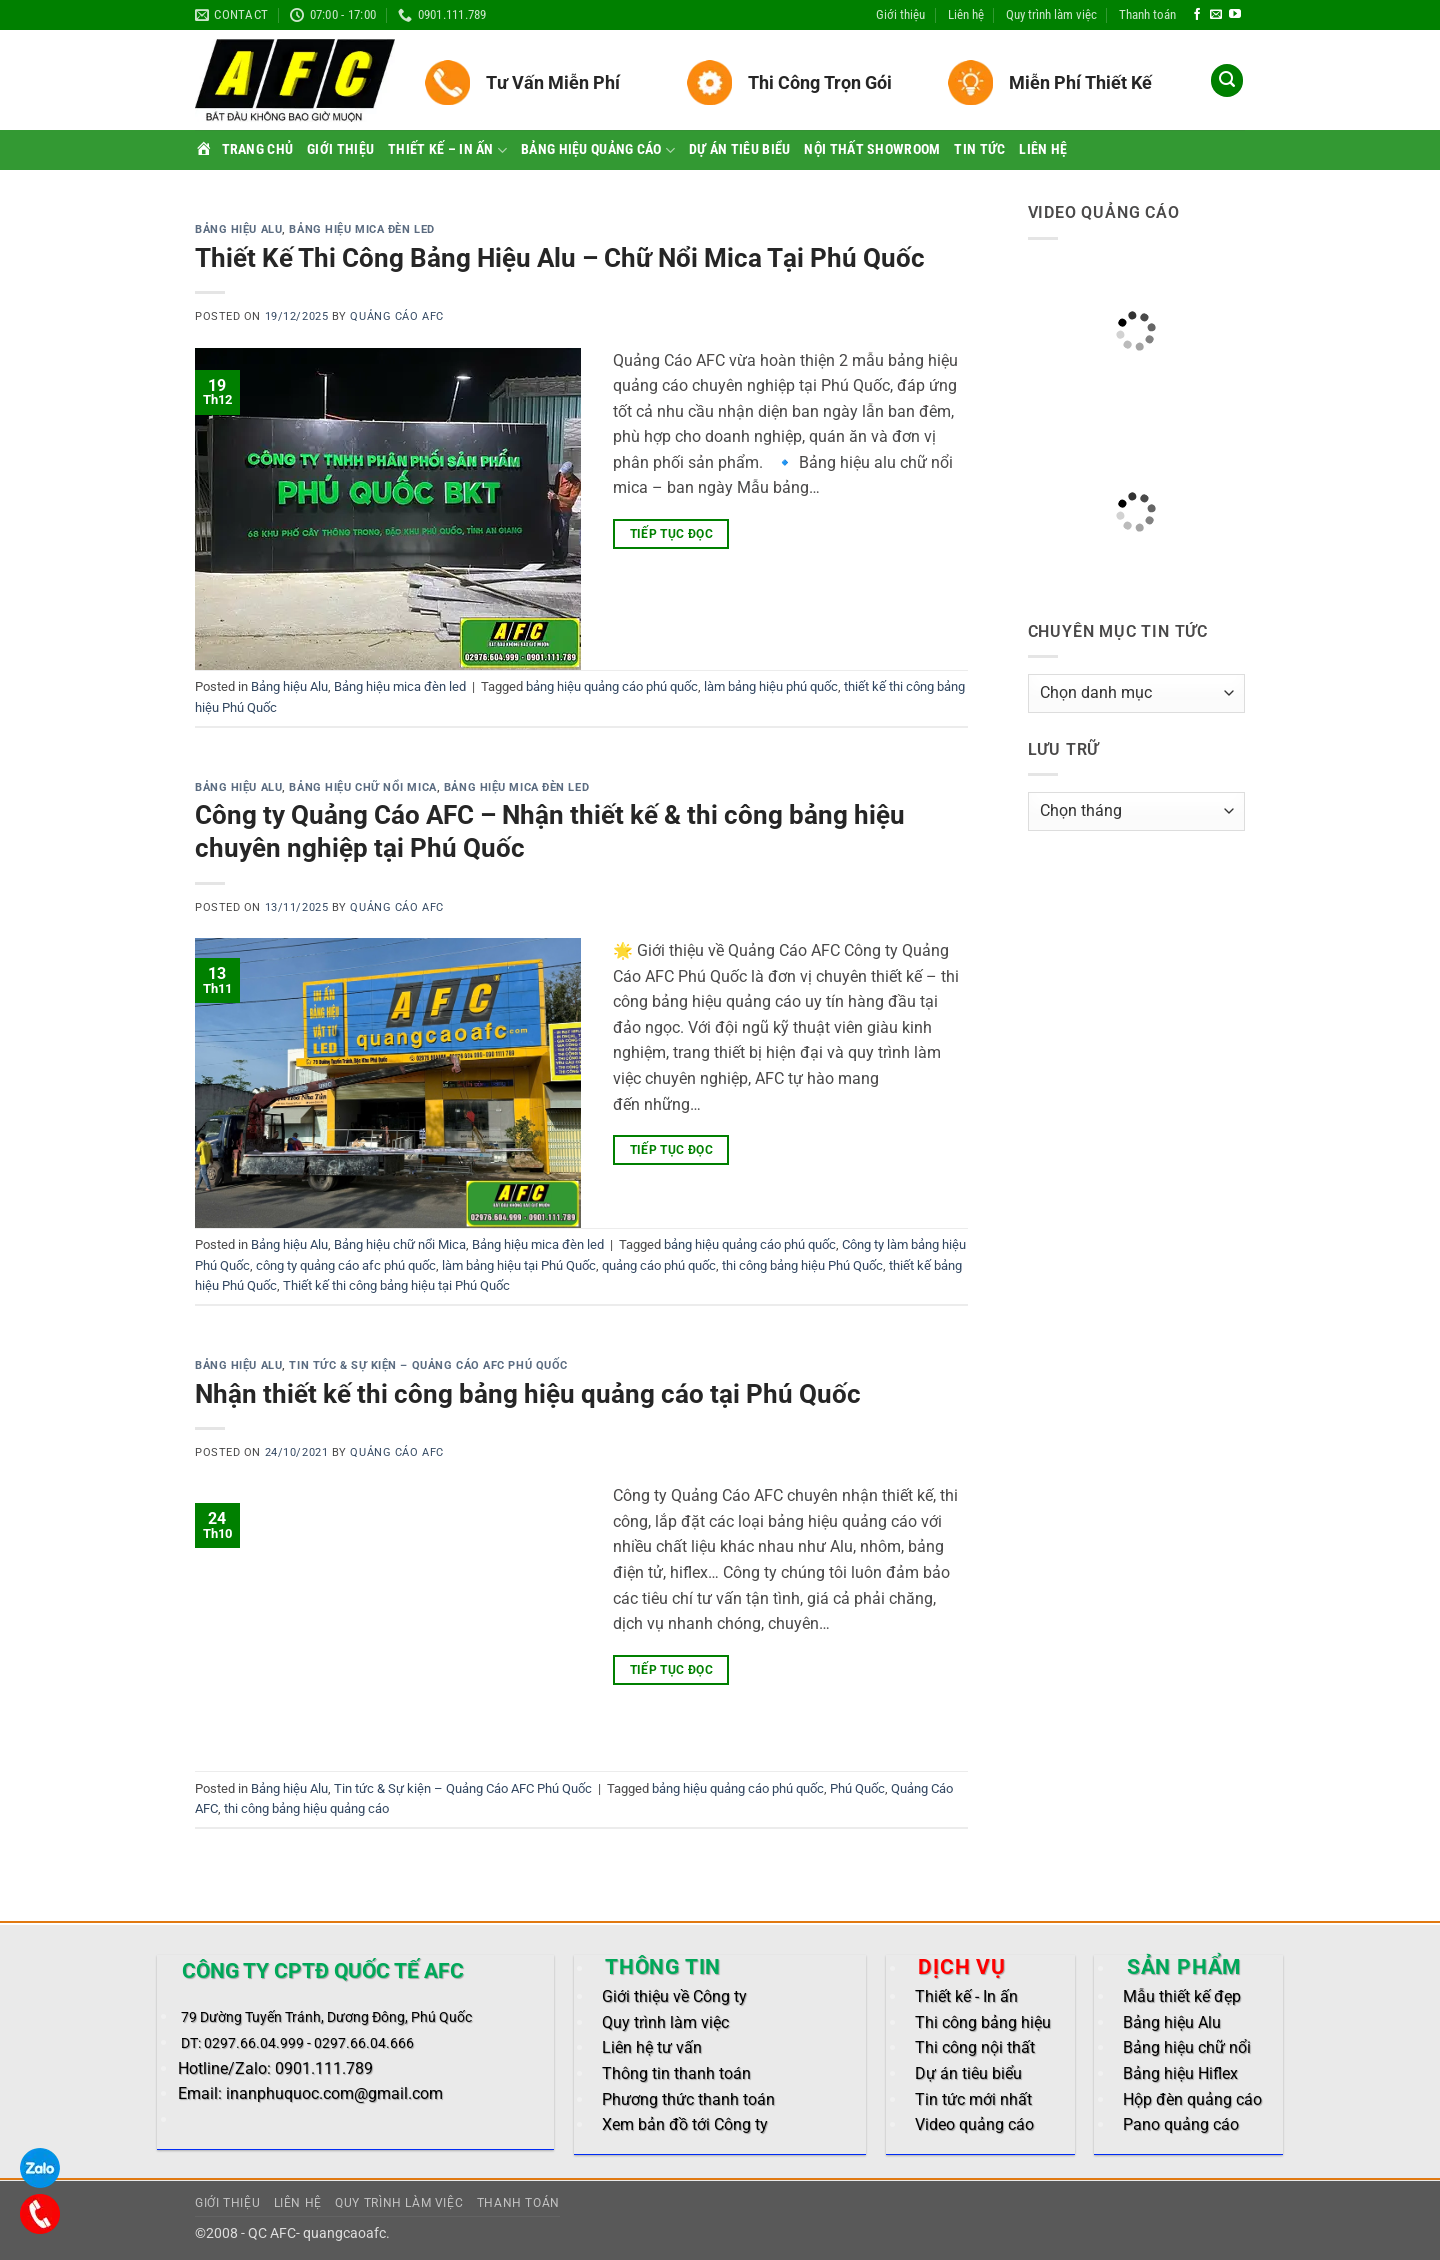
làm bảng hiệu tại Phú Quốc (519, 1265)
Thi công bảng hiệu (983, 2022)
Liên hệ (966, 14)
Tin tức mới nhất (973, 2099)
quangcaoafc (344, 2233)
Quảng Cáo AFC (396, 316)
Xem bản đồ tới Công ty (685, 2124)
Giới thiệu (900, 14)
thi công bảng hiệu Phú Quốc (802, 1265)
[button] (1227, 80)
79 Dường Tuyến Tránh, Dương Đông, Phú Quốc (326, 2017)
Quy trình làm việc (1051, 14)
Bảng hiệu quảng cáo (598, 150)
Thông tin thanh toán (676, 2073)
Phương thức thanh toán (688, 2099)
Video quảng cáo (974, 2124)
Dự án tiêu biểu (739, 149)
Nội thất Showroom (872, 149)
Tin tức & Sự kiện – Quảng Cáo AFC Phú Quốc (428, 1365)
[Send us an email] (1216, 15)
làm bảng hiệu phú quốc (771, 686)
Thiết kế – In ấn (447, 150)
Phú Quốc (857, 1788)
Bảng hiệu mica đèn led (361, 229)
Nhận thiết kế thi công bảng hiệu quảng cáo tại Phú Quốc (528, 1394)
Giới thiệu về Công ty (674, 1996)
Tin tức (979, 149)
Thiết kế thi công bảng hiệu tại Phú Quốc (396, 1285)
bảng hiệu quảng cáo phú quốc (612, 686)
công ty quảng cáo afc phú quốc (346, 1265)
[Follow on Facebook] (1197, 15)
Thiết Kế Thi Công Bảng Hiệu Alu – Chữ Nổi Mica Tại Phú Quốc (560, 258)
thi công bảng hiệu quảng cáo (306, 1808)
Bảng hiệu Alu (238, 229)
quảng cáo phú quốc (659, 1265)
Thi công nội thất (975, 2047)
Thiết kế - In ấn (966, 1996)
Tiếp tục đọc (671, 534)
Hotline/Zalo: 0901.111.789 (275, 2068)
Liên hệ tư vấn (652, 2047)
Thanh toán (1147, 14)
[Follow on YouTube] (1235, 15)
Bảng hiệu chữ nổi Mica (362, 787)
